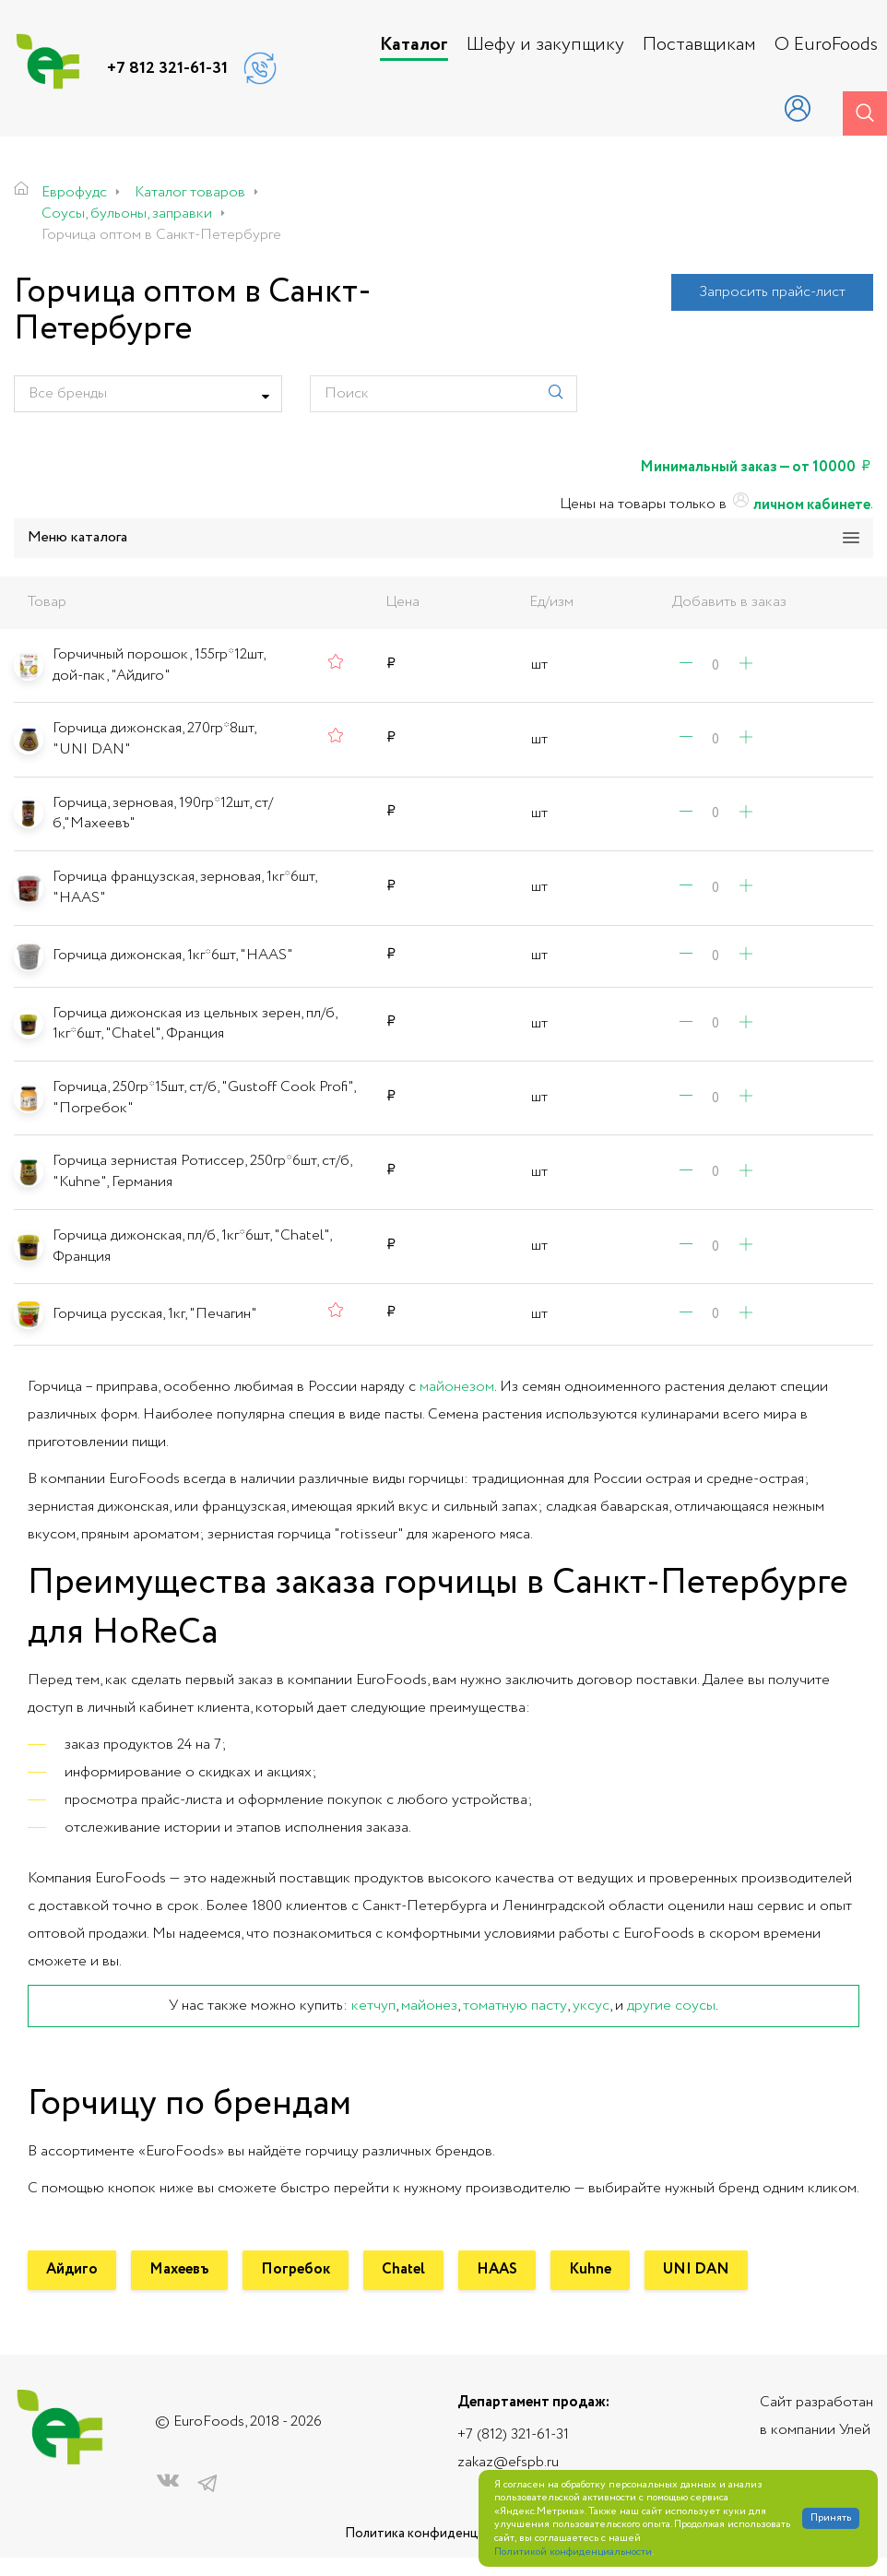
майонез (429, 2005)
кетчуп (373, 2005)
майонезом (457, 1386)
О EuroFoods (826, 45)
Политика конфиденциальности (443, 2534)
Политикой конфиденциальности (573, 2552)
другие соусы (671, 2005)
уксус (591, 2005)
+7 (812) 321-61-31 (513, 2434)
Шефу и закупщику (545, 45)
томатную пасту (515, 2005)
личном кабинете (800, 505)
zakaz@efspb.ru (508, 2462)
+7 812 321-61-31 (167, 68)
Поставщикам (699, 45)
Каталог (414, 45)
